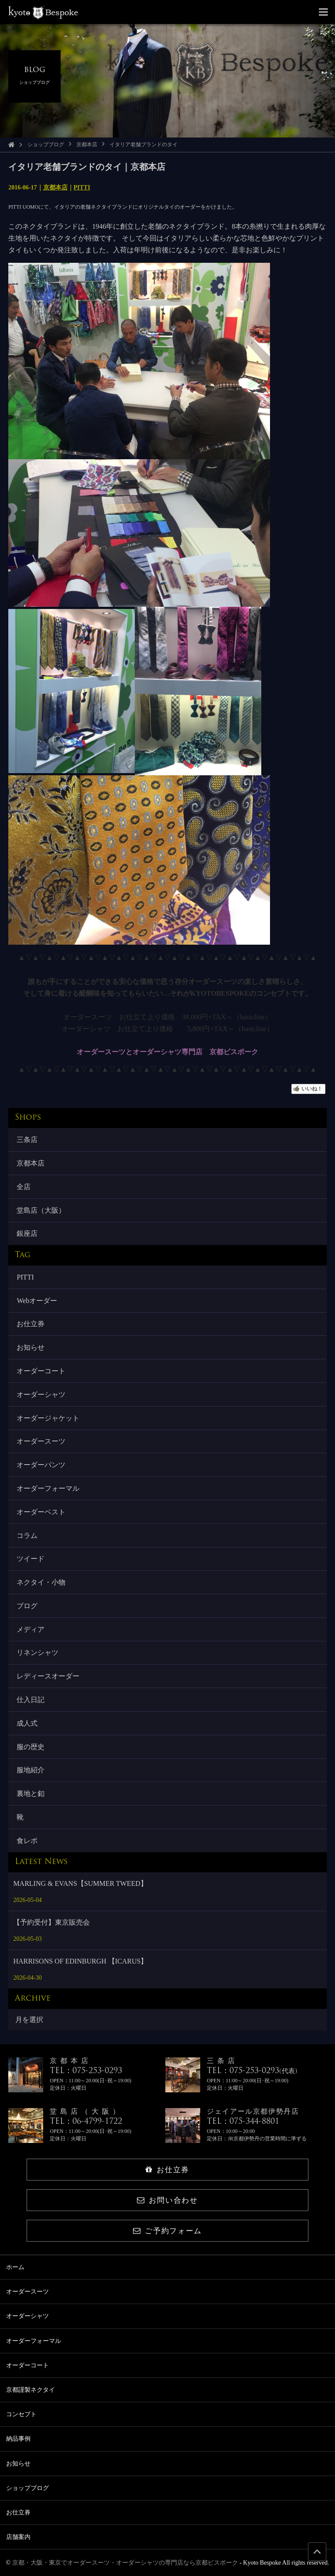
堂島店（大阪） (41, 1210)
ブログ (27, 1606)
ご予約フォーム (167, 2231)
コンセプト (21, 2414)
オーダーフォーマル (48, 1488)
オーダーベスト (41, 1512)
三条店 (27, 1139)
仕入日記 (30, 1699)
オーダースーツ (41, 1441)
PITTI (82, 187)
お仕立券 (30, 1324)
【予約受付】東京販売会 (51, 1922)
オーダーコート (41, 1371)
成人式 (27, 1723)
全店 (24, 1186)
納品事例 (18, 2438)
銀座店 (27, 1233)
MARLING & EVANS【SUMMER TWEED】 (80, 1883)
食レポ (27, 1840)
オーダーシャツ (41, 1394)
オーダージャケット (48, 1418)
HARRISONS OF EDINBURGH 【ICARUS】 (80, 1961)
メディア (30, 1629)
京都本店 (86, 144)
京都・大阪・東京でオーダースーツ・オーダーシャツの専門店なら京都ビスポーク (125, 2562)
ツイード (30, 1558)
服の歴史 (30, 1747)
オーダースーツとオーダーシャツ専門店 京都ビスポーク (167, 1052)
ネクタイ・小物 (41, 1582)
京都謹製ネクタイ (30, 2390)
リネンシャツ (37, 1652)
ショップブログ (45, 144)
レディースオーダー (48, 1676)
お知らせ (30, 1347)
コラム (27, 1535)
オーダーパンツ (41, 1465)
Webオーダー (37, 1300)
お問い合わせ (167, 2200)
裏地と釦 (30, 1793)
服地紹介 (30, 1770)
